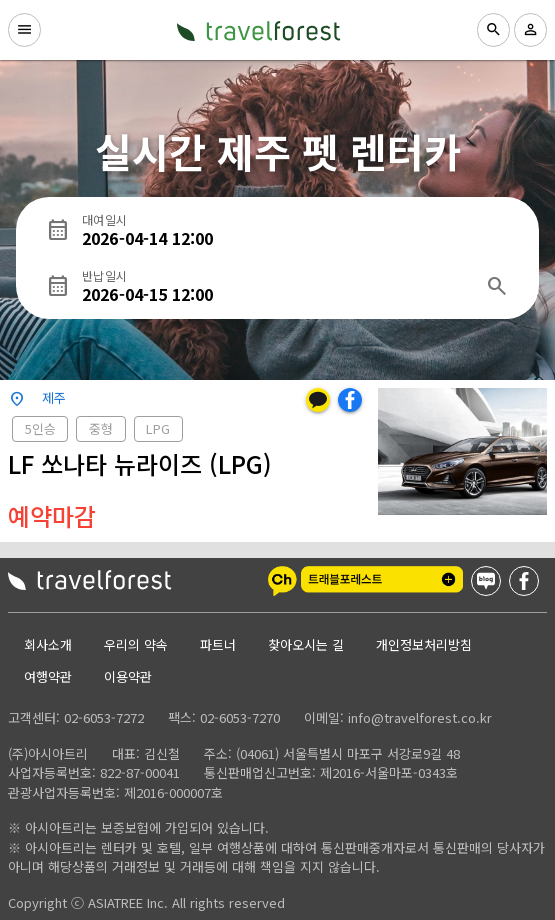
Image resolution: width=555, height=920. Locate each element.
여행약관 (48, 676)
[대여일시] (295, 230)
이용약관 (128, 676)
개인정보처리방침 (424, 644)
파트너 (218, 644)
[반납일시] (277, 286)
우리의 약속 (136, 644)
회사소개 (48, 644)
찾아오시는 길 (306, 644)
